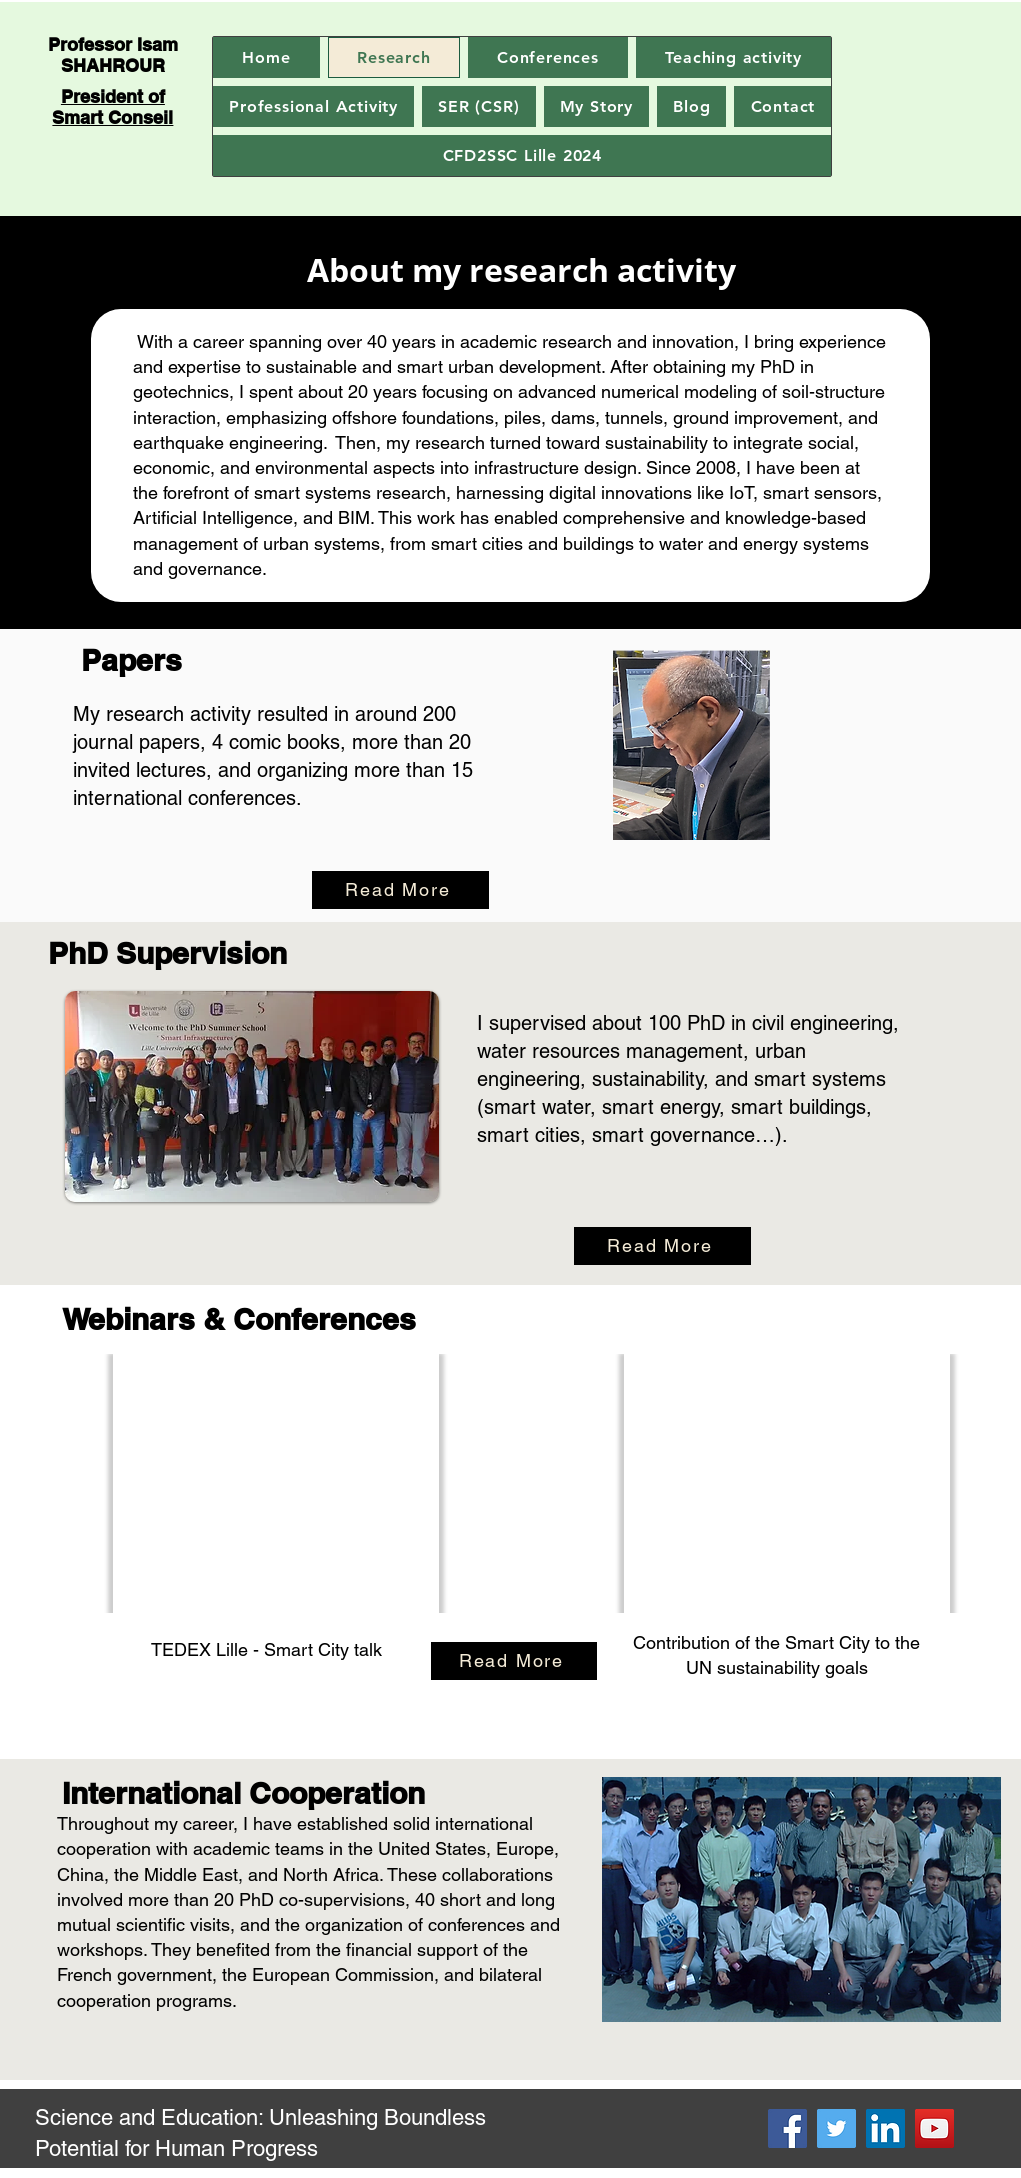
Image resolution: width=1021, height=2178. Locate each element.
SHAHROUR (113, 65)
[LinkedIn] (885, 2128)
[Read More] (400, 890)
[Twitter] (836, 2128)
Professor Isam (113, 44)
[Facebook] (787, 2128)
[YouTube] (934, 2128)
